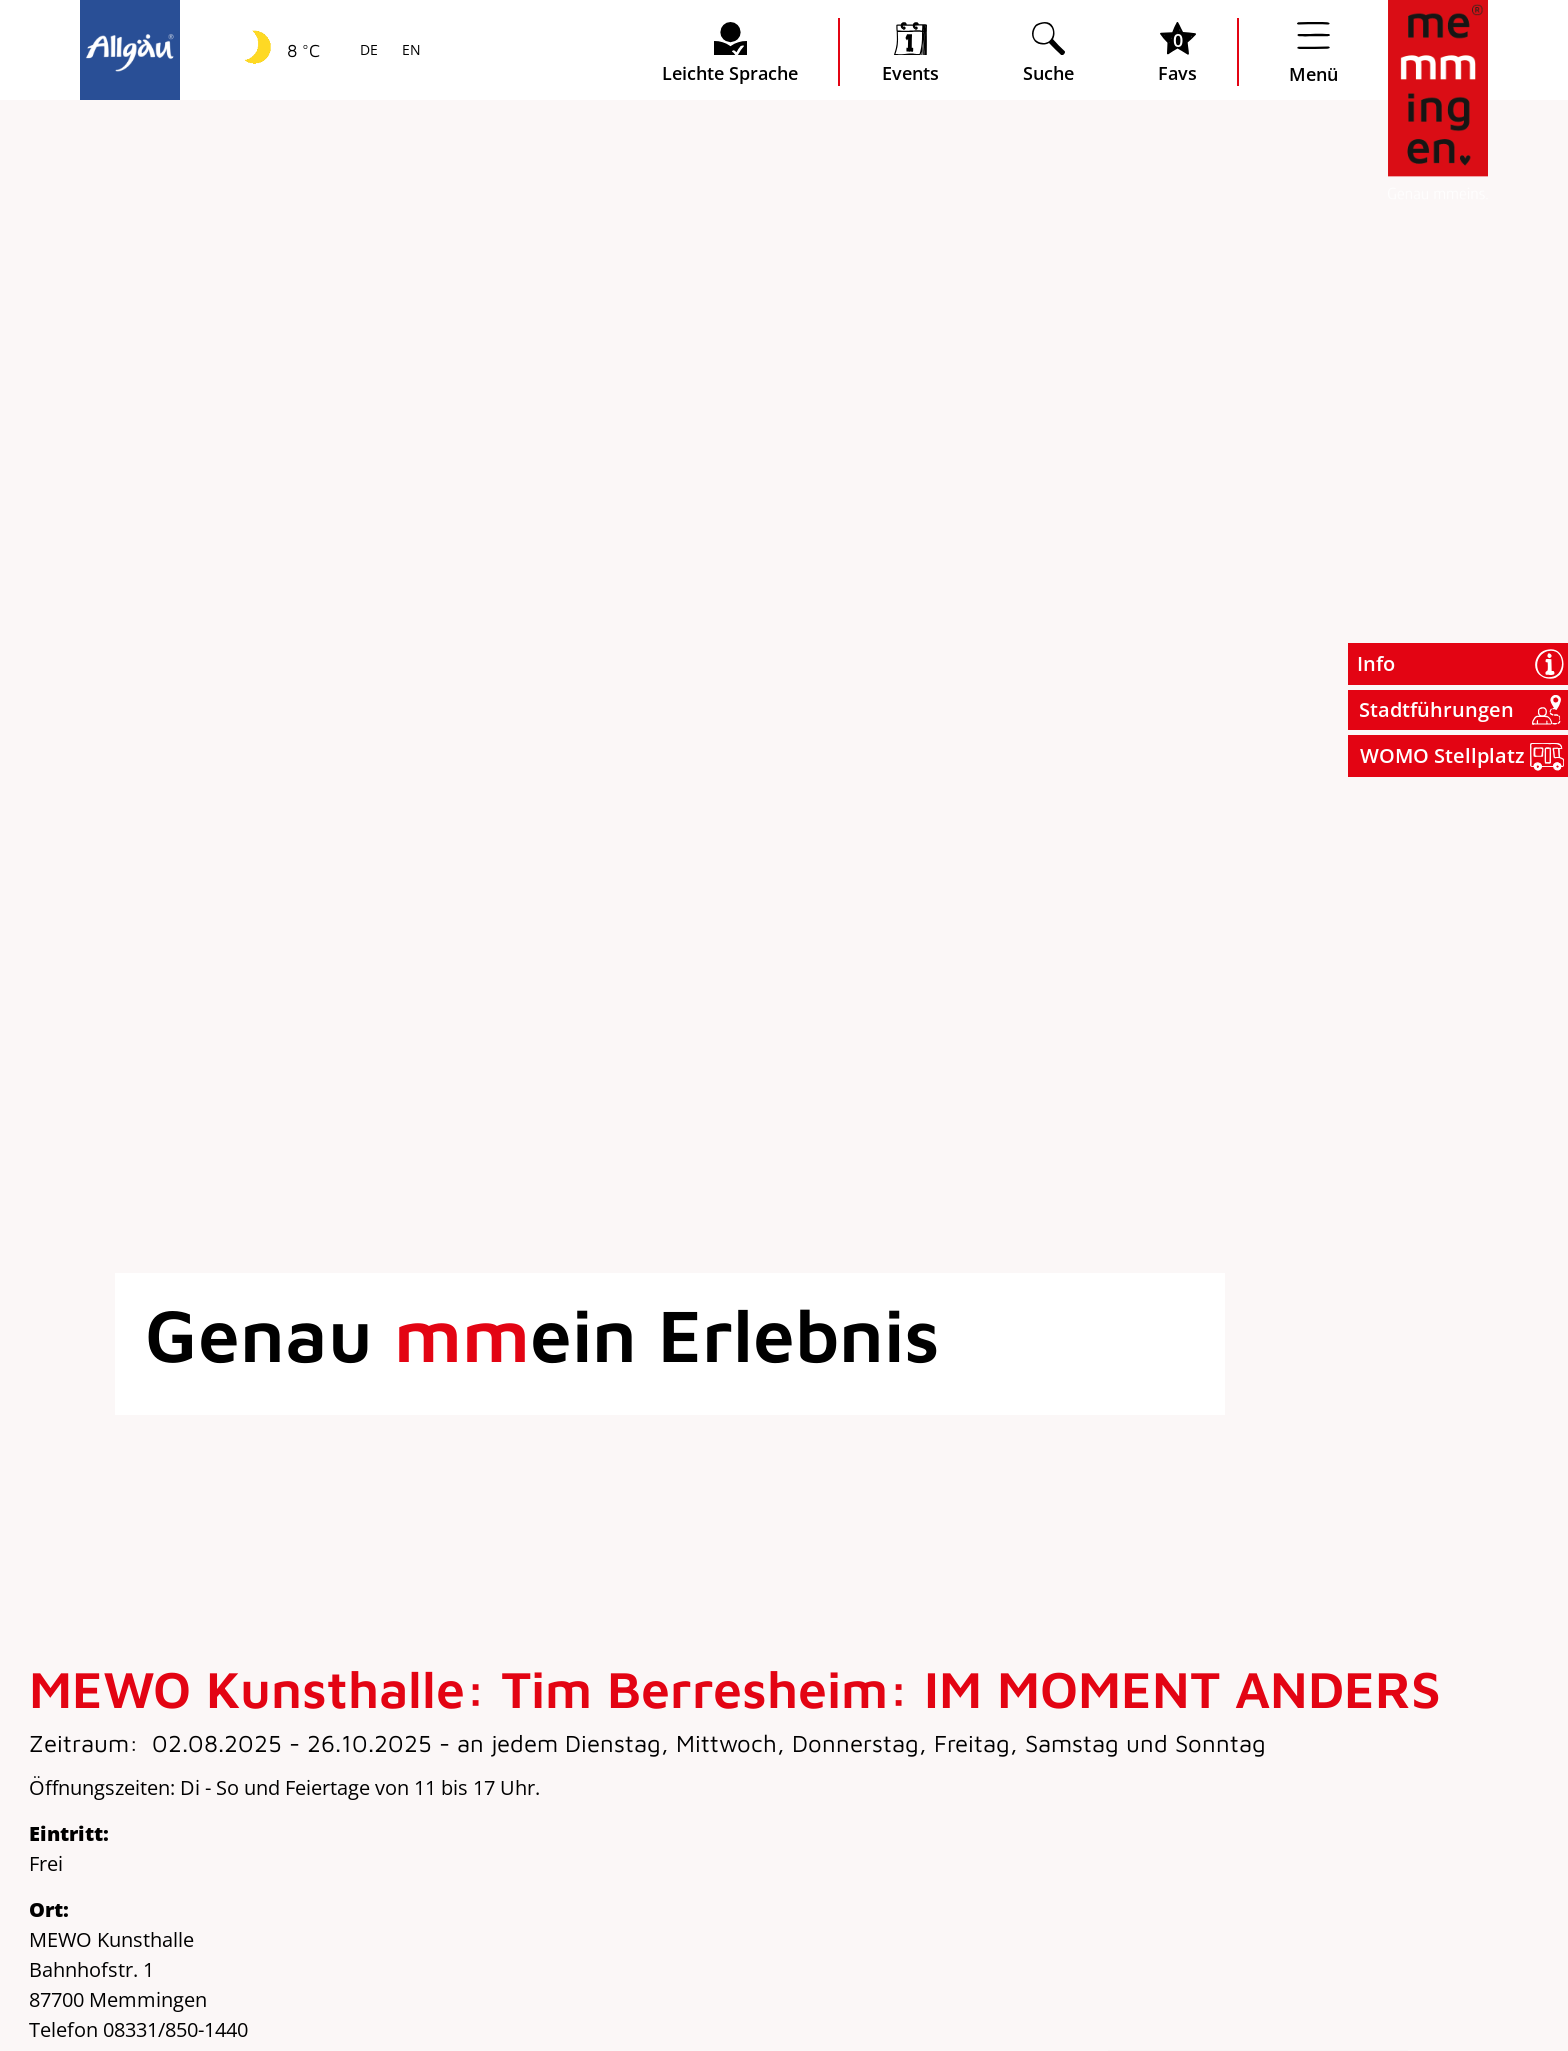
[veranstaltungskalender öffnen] (910, 52)
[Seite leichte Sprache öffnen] (730, 52)
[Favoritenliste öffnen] (1177, 52)
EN (409, 51)
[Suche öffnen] (1048, 52)
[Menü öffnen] (1313, 52)
